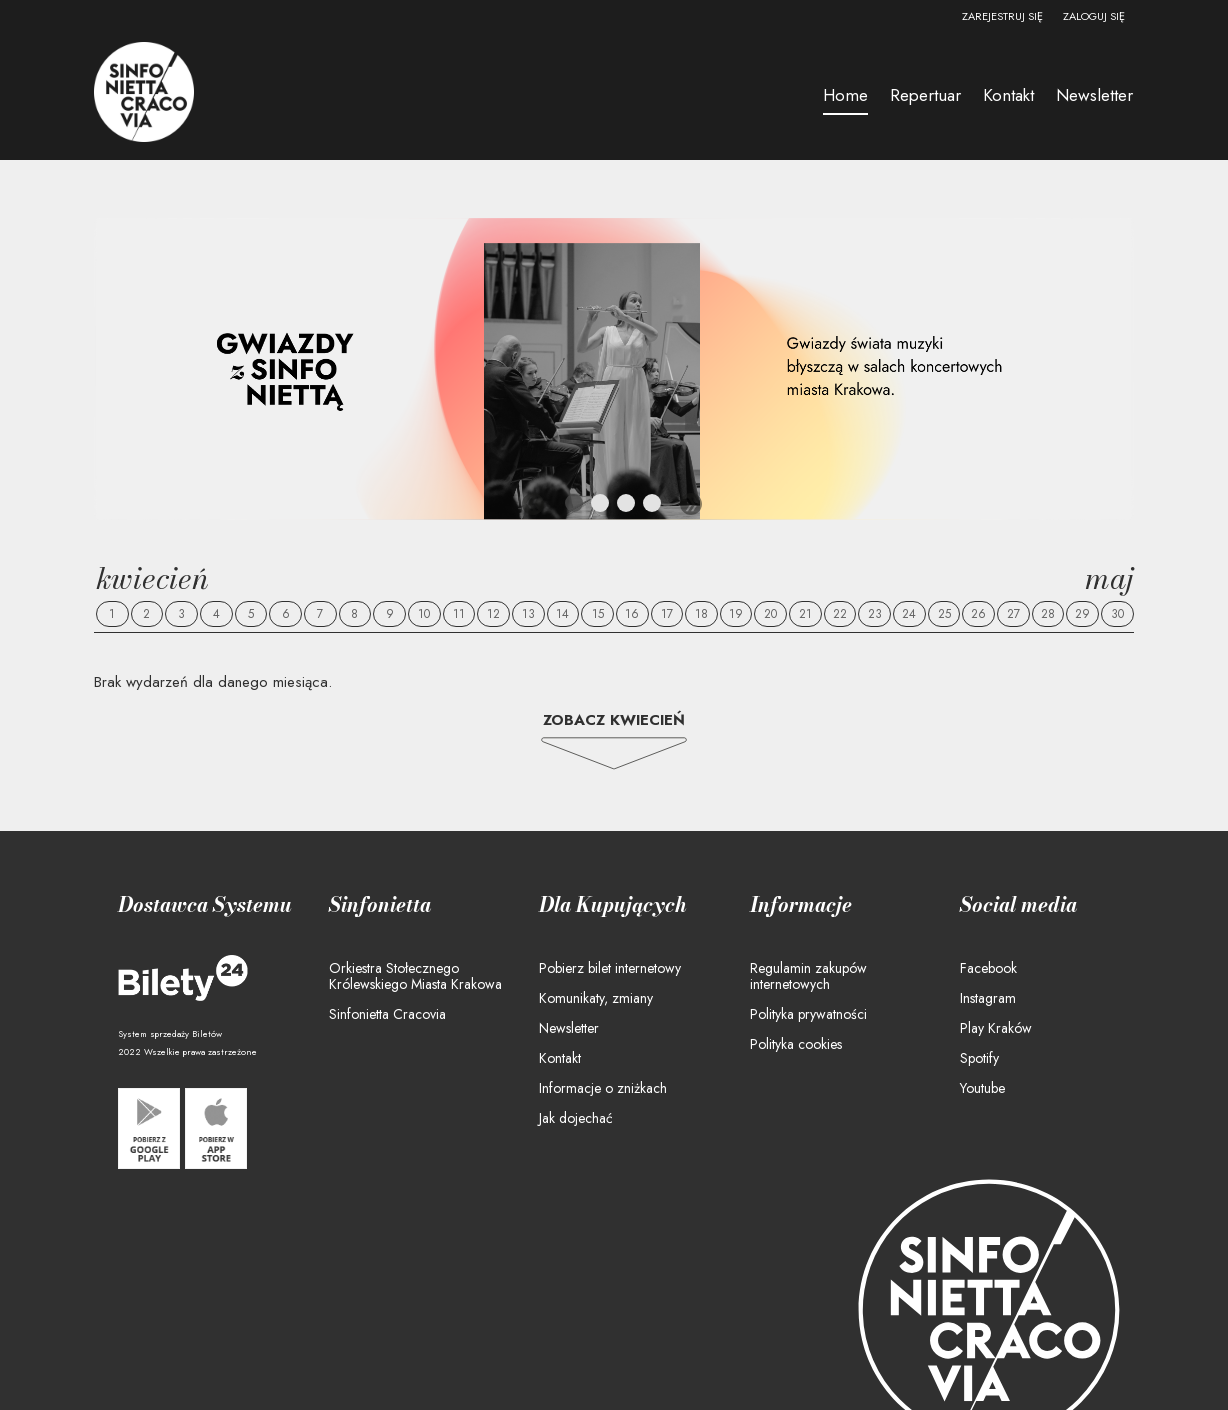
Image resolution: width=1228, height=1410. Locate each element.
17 (667, 614)
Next (691, 504)
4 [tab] (653, 507)
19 (736, 614)
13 (528, 614)
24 (909, 614)
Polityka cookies (796, 1044)
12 (493, 614)
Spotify (979, 1058)
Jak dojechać (576, 1118)
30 (1117, 614)
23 (875, 614)
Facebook (988, 968)
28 (1048, 614)
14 (562, 614)
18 (701, 614)
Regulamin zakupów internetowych (808, 976)
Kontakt (560, 1058)
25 (944, 614)
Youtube (982, 1088)
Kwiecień (152, 578)
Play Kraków (996, 1028)
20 (770, 614)
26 (978, 614)
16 (632, 614)
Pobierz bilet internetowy (610, 968)
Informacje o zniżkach (603, 1088)
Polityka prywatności (808, 1014)
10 (424, 614)
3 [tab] (627, 507)
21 (805, 614)
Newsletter (569, 1028)
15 (598, 614)
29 (1082, 614)
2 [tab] (601, 507)
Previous (533, 504)
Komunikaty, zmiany (596, 998)
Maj (1109, 578)
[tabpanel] (614, 369)
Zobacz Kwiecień (614, 720)
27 (1013, 614)
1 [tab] (575, 507)
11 (459, 614)
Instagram (988, 998)
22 (840, 614)
